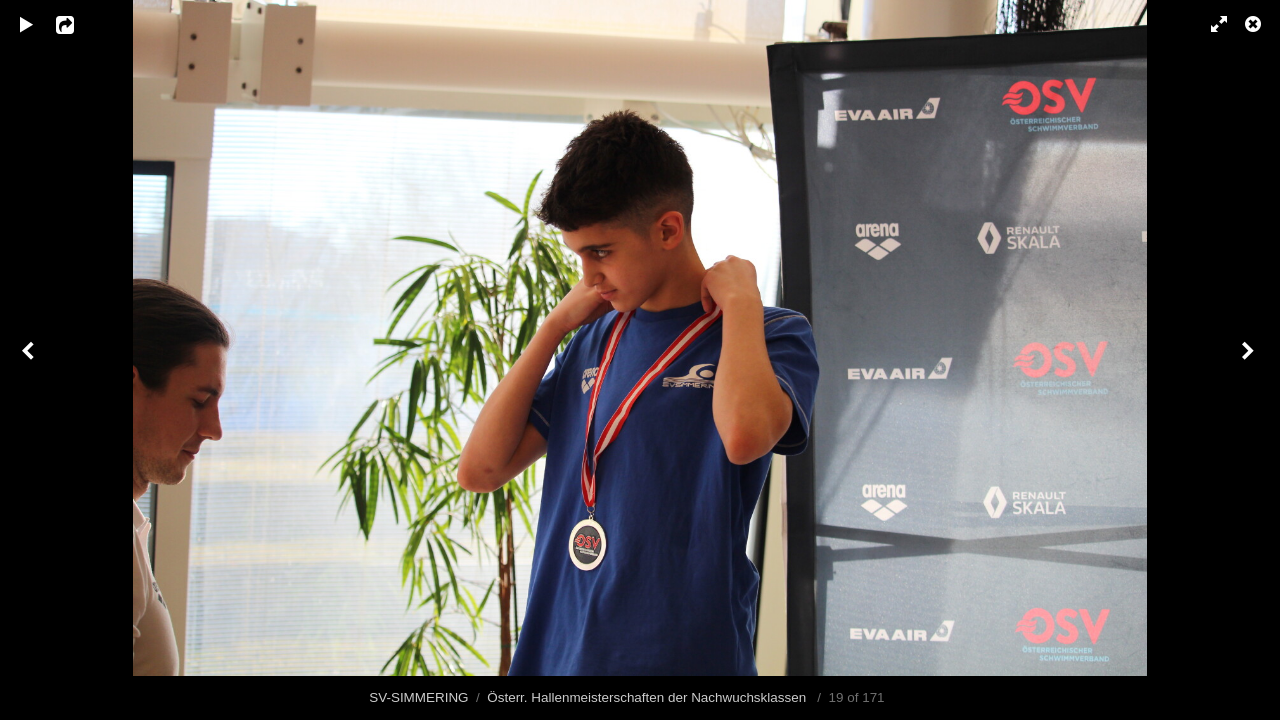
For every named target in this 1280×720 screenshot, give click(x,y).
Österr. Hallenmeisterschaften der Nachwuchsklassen (648, 697)
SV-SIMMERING (418, 697)
